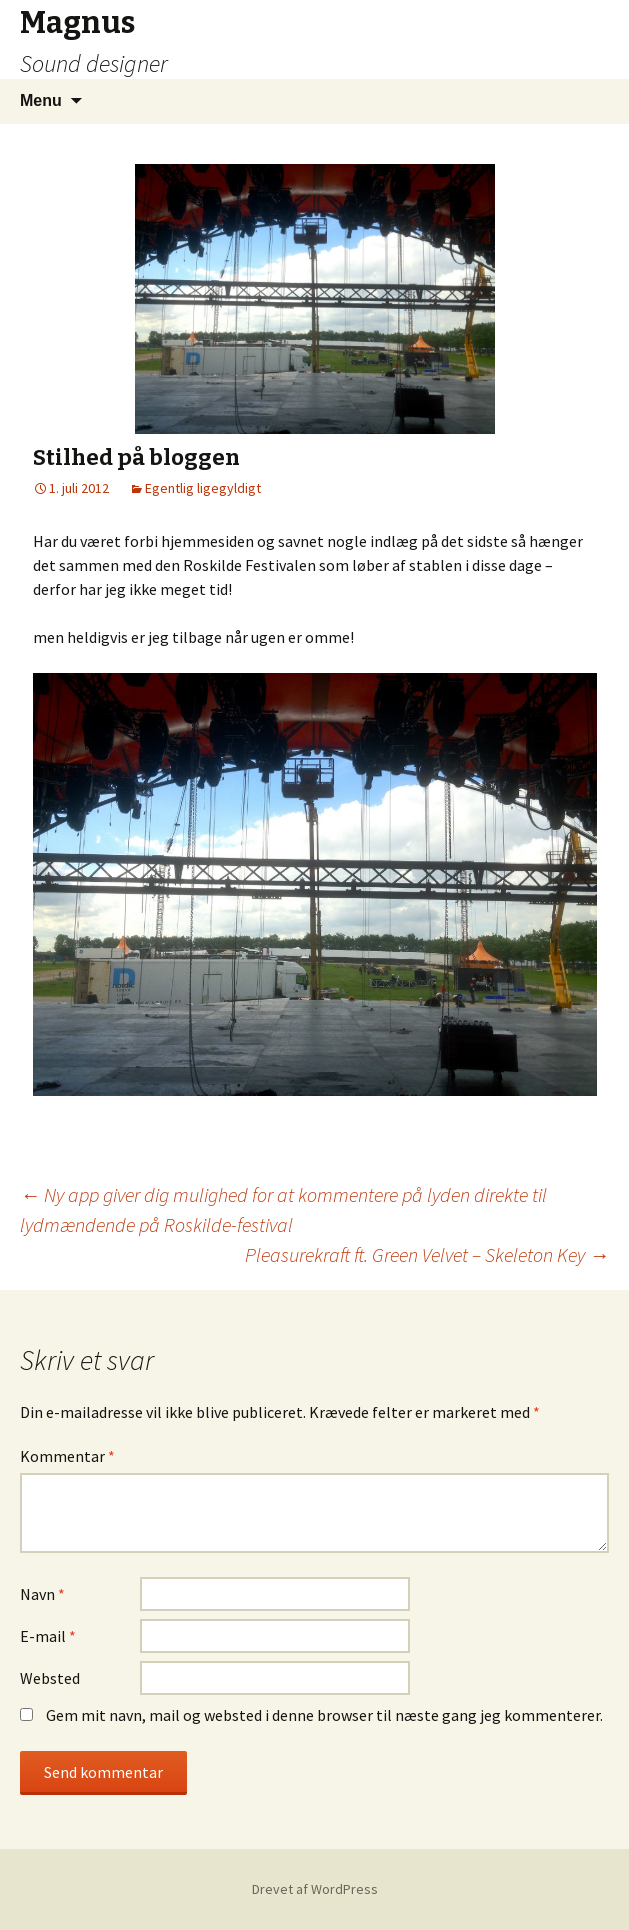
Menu (41, 100)
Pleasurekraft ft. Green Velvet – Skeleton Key (427, 1254)
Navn (42, 1594)
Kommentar (67, 1456)
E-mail (48, 1636)
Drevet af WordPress (315, 1889)
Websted (50, 1678)
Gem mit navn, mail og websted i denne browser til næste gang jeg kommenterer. (324, 1715)
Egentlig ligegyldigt (203, 488)
